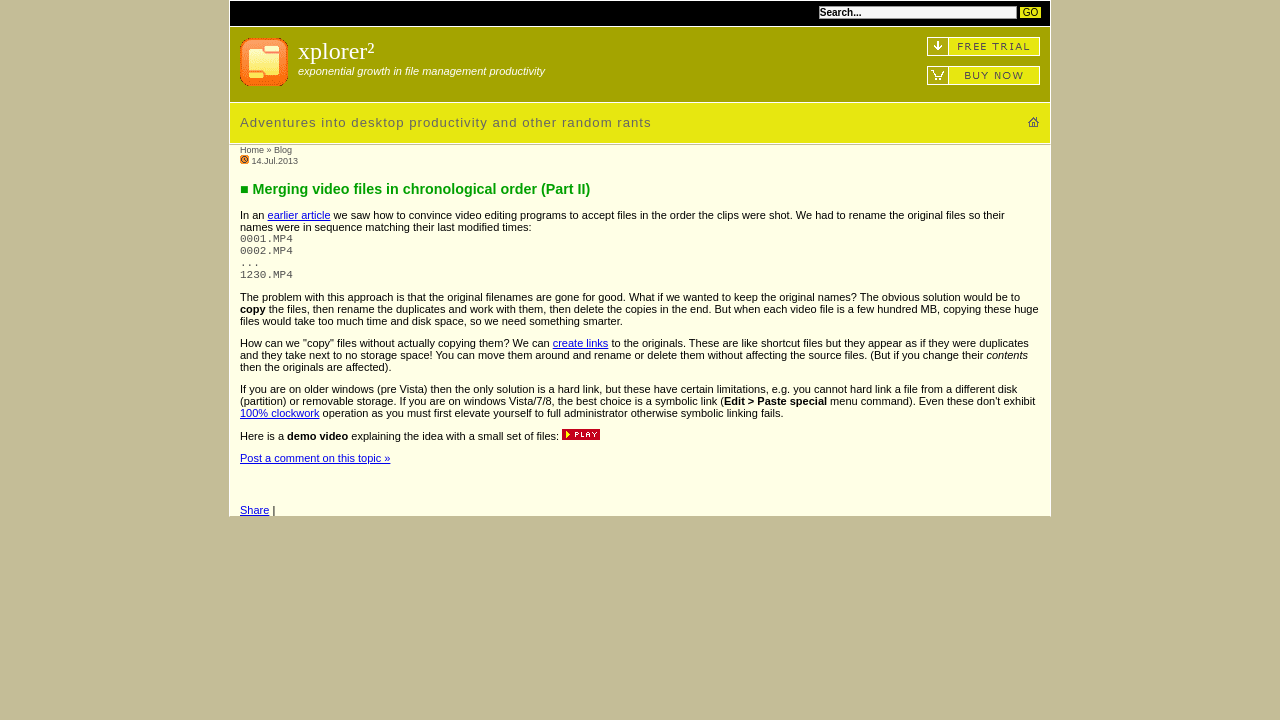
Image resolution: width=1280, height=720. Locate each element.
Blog (283, 150)
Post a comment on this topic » (315, 470)
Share (254, 522)
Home (252, 150)
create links (581, 355)
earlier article (299, 215)
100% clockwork (279, 425)
